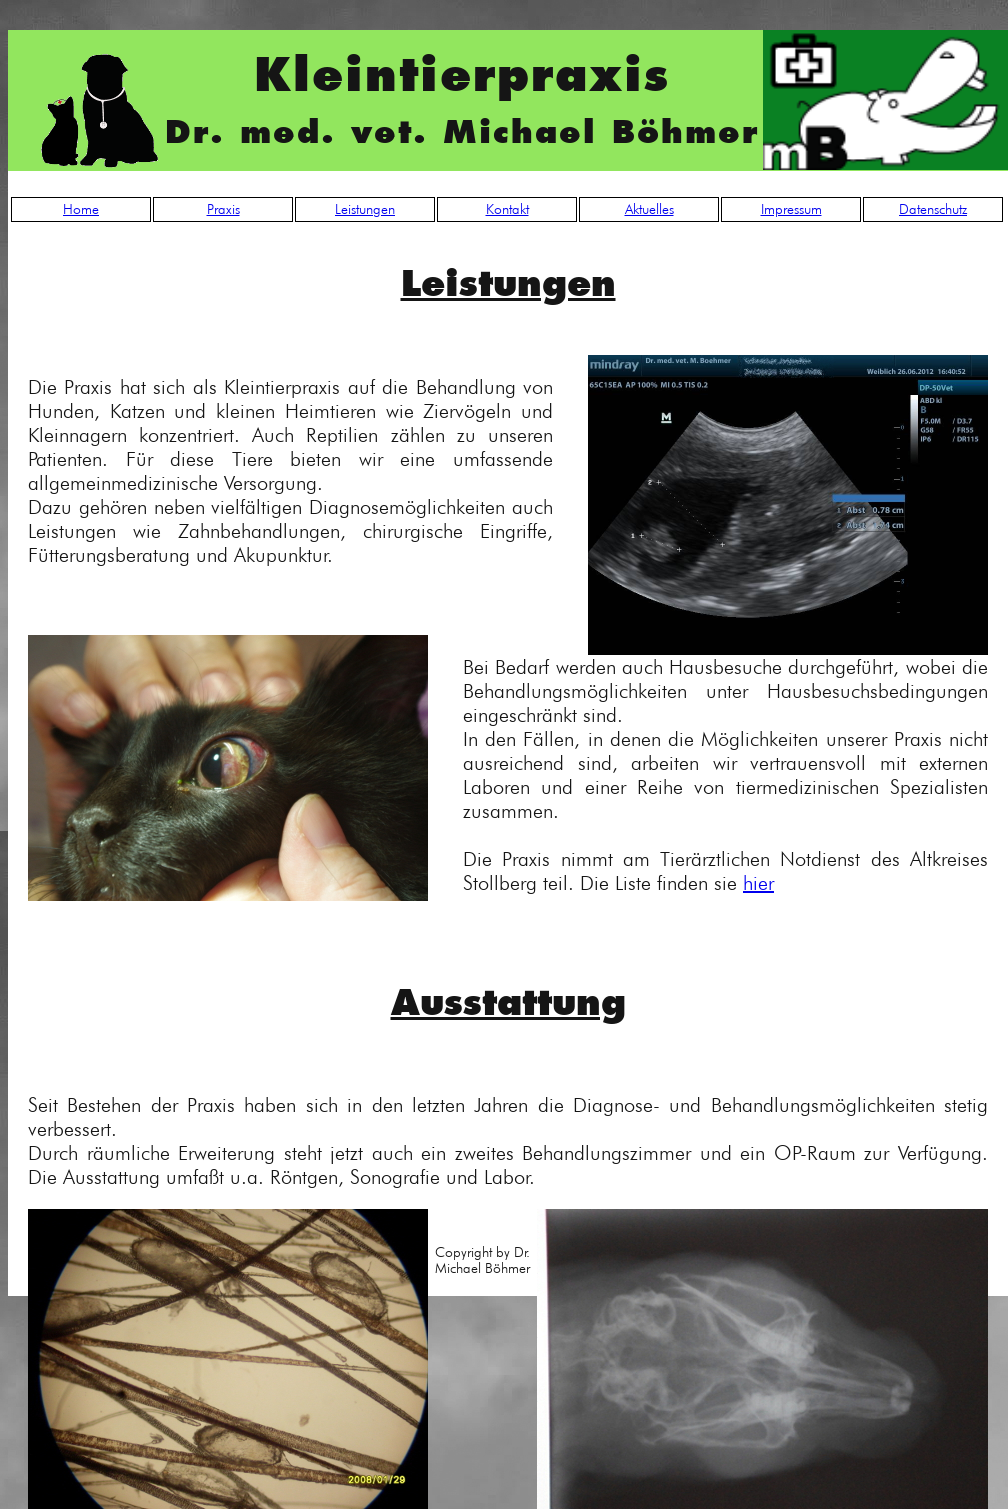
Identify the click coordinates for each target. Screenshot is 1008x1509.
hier (758, 883)
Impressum (791, 209)
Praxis (223, 209)
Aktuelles (649, 209)
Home (81, 209)
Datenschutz (933, 209)
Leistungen (365, 209)
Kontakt (507, 209)
